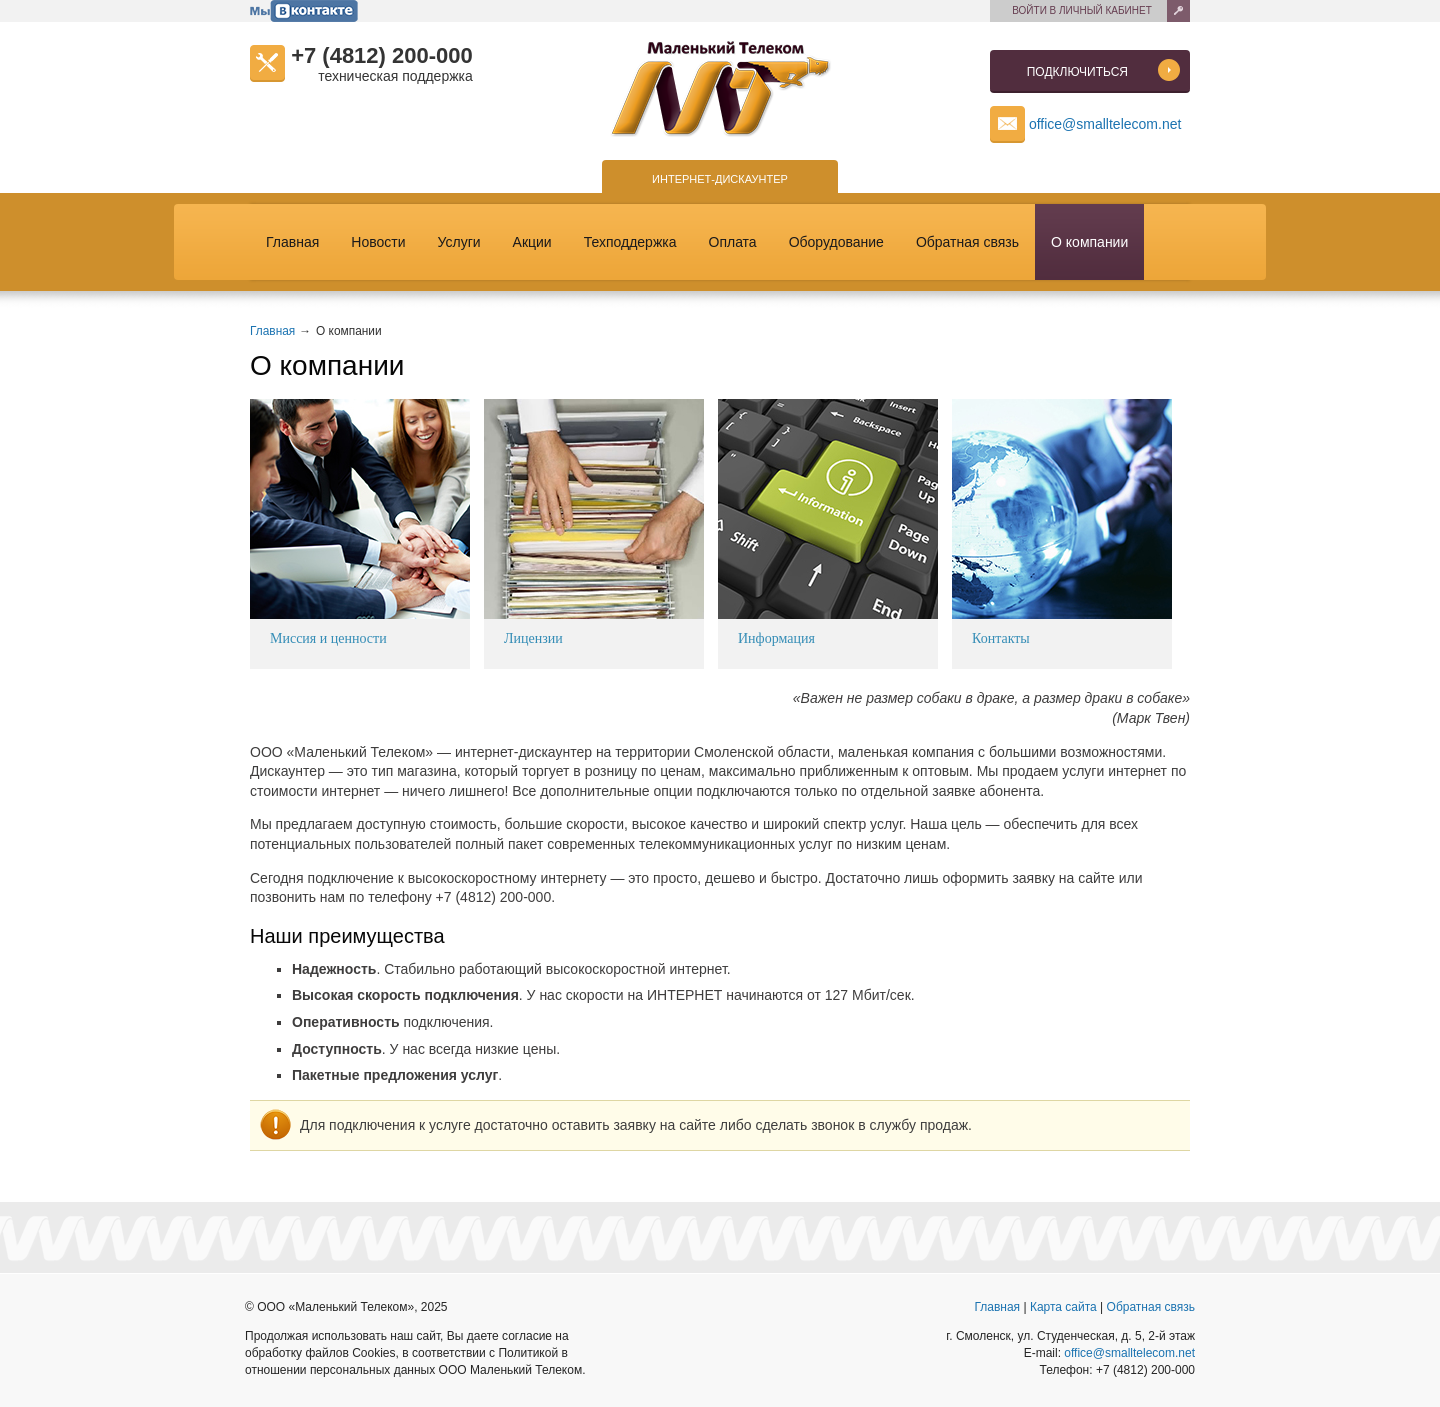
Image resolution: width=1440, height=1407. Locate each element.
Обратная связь (975, 242)
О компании (1089, 242)
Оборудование (844, 242)
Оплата (741, 242)
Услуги (467, 242)
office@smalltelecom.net (1105, 124)
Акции (540, 242)
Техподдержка (638, 242)
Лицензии (533, 638)
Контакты (1001, 638)
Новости (386, 242)
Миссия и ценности (328, 638)
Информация (776, 638)
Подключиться (1103, 72)
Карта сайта (1063, 1307)
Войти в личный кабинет (1082, 10)
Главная (300, 242)
